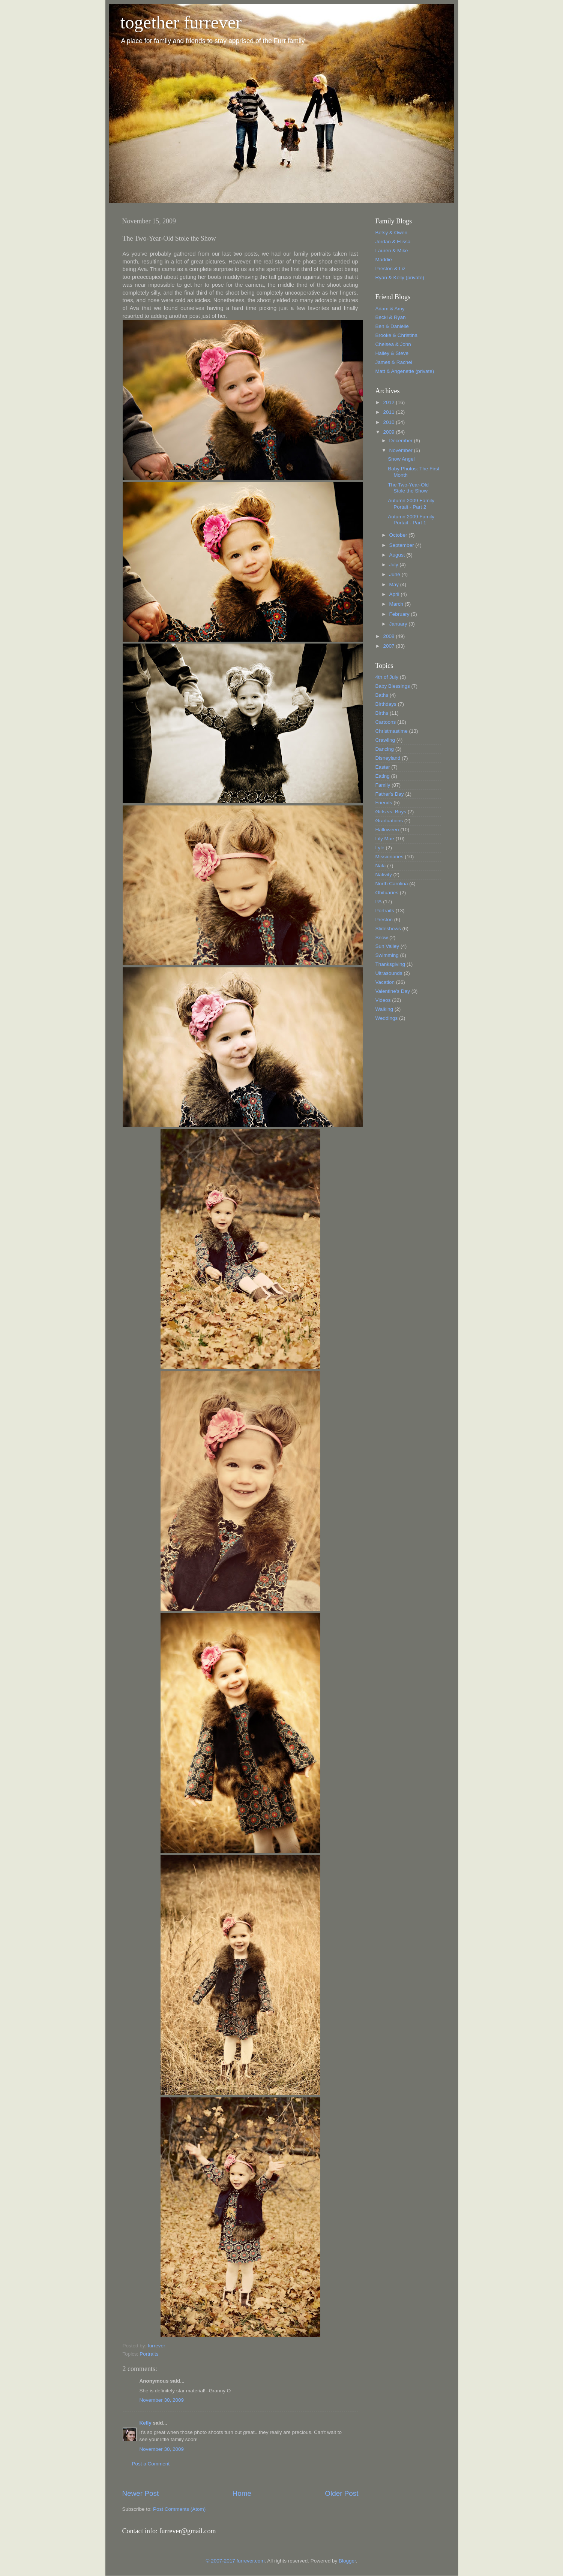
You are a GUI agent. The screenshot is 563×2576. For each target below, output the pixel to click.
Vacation (385, 982)
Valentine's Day (392, 991)
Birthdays (385, 704)
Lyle (379, 847)
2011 (389, 412)
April (395, 594)
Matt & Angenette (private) (404, 371)
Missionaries (389, 856)
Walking (384, 1009)
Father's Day (389, 794)
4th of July (387, 677)
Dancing (384, 749)
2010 (389, 422)
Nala (380, 865)
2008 (389, 636)
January (399, 624)
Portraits (149, 2354)
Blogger (347, 2561)
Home (242, 2493)
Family (382, 785)
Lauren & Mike (391, 250)
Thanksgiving (390, 964)
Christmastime (391, 731)
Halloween (387, 829)
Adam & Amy (390, 308)
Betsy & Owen (391, 232)
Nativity (383, 874)
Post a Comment (151, 2464)
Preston (384, 919)
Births (382, 713)
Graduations (389, 820)
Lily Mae (384, 838)
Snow (381, 937)
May (394, 584)
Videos (383, 1000)
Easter (382, 767)
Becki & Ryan (390, 317)
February (400, 614)
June (395, 574)
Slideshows (388, 928)
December (401, 440)
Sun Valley (387, 946)
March (397, 604)
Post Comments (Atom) (179, 2509)
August (398, 555)
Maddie (383, 259)
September (402, 545)
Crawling (385, 740)
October (399, 535)
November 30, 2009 (162, 2400)
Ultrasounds (388, 973)
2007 (389, 646)
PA (378, 901)
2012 (389, 402)
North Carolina (391, 883)
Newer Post (140, 2493)
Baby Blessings (392, 686)
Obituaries (387, 892)
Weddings (386, 1018)
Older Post (341, 2493)
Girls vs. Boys (391, 811)
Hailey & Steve (392, 353)
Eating (382, 776)
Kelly (146, 2423)
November (401, 450)
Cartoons (385, 722)
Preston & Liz (390, 268)
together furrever (181, 22)
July (394, 564)
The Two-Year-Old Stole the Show (408, 488)
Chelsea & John (393, 344)
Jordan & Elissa (393, 241)
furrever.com (251, 2561)
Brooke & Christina (396, 335)
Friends (383, 802)
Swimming (387, 955)
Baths (382, 695)
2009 (389, 432)
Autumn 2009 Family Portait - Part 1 (411, 519)
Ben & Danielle (392, 326)
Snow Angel (401, 459)
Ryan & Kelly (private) (400, 277)
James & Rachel (393, 362)
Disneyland (388, 758)
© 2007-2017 (221, 2561)
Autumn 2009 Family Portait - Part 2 (411, 503)
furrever (156, 2345)
